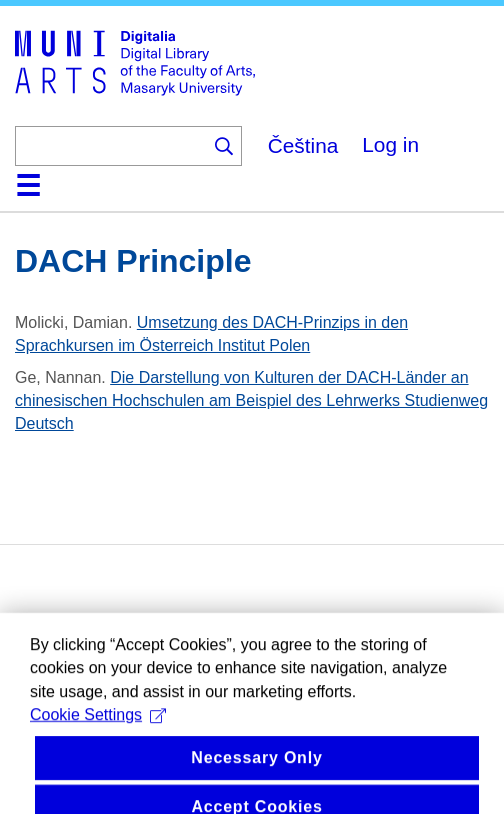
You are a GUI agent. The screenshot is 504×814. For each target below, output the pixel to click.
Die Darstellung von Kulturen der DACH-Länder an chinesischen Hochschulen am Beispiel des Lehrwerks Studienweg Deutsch (251, 400)
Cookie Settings (98, 745)
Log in (390, 144)
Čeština (303, 145)
